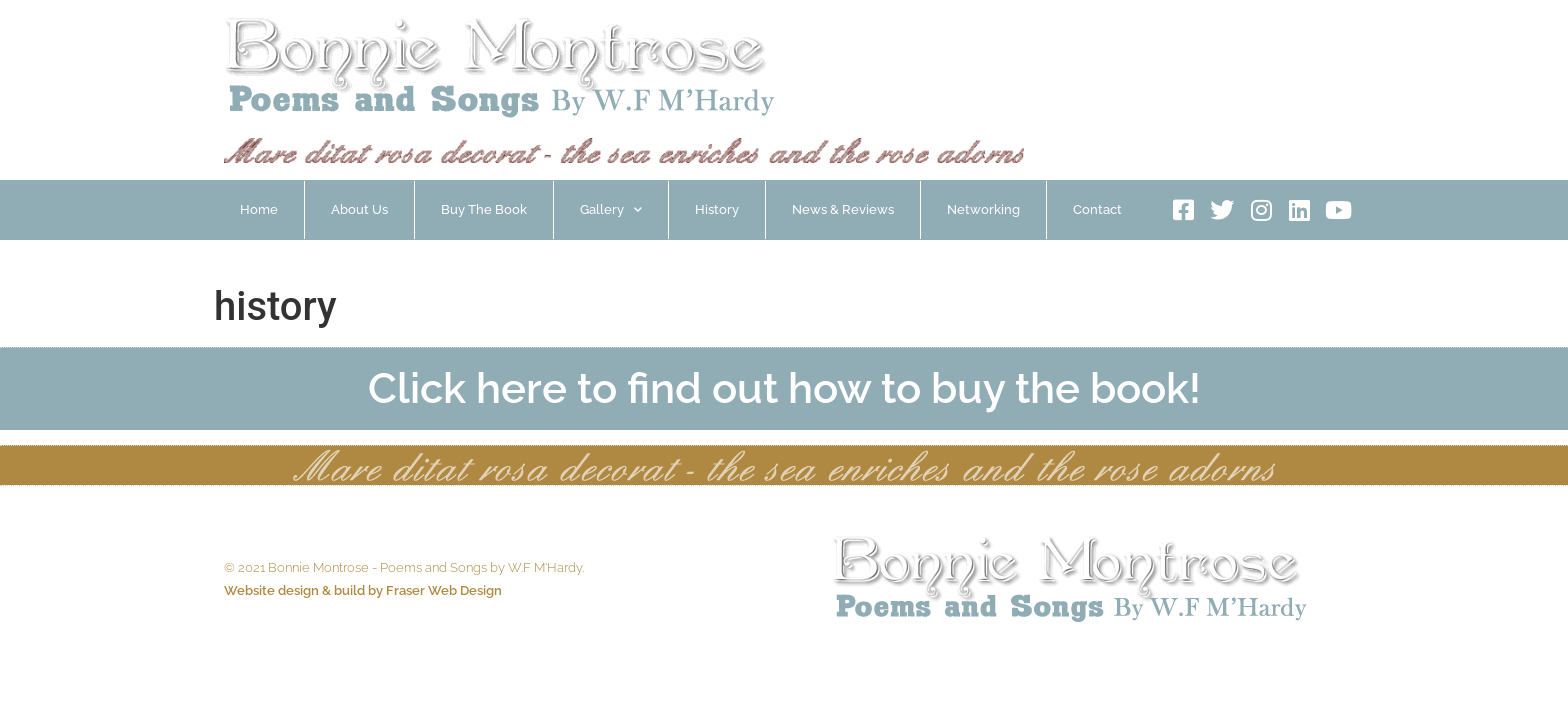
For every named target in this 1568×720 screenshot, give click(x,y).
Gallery (611, 209)
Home (259, 209)
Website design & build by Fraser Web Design (363, 590)
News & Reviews (843, 209)
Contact (1097, 209)
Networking (983, 209)
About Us (359, 209)
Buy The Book (484, 209)
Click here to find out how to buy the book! (784, 388)
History (717, 209)
